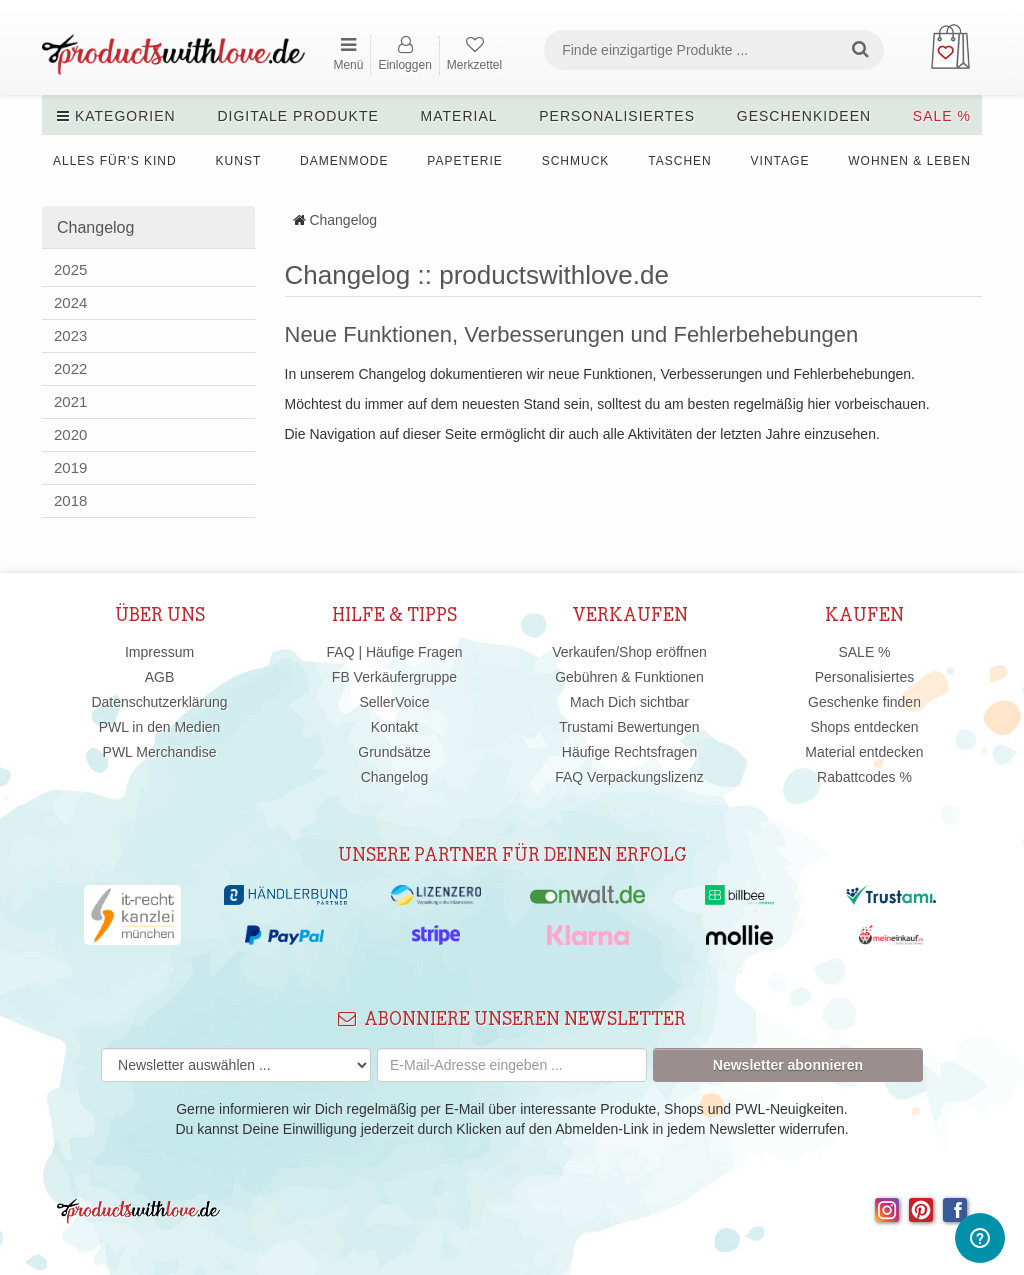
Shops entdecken (864, 727)
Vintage (780, 161)
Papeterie (464, 161)
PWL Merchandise (160, 752)
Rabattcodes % (864, 777)
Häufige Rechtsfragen (629, 752)
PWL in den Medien (160, 727)
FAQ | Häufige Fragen (395, 652)
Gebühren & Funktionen (629, 677)
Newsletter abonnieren (788, 1065)
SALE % (942, 116)
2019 (70, 467)
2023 (70, 335)
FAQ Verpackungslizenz (629, 777)
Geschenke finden (864, 702)
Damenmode (344, 161)
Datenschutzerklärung (159, 702)
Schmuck (576, 161)
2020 (70, 434)
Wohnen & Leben (909, 161)
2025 (70, 269)
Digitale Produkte (297, 116)
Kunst (239, 161)
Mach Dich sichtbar (629, 702)
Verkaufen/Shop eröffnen (629, 652)
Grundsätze (394, 752)
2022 (70, 368)
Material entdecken (864, 752)
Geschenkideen (804, 116)
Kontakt (394, 727)
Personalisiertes (617, 116)
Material (459, 116)
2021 (70, 401)
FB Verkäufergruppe (394, 677)
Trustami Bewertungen (629, 727)
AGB (160, 677)
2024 (70, 302)
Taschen (679, 161)
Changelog (343, 220)
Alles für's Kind (115, 161)
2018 (70, 500)
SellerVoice (394, 702)
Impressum (159, 652)
